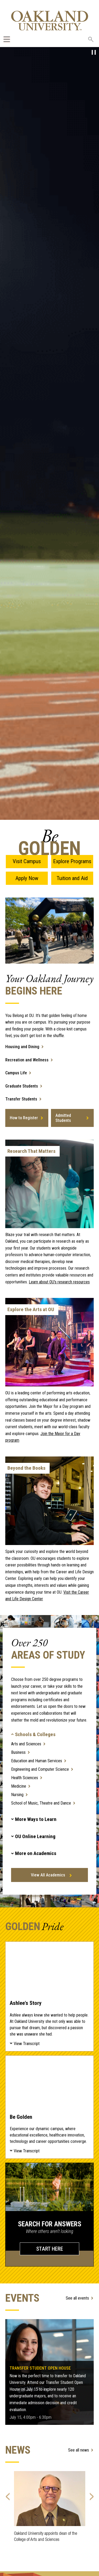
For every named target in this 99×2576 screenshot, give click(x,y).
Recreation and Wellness (27, 1059)
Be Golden (49, 2082)
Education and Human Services (36, 1760)
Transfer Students (21, 1099)
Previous (7, 2495)
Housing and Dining (22, 1046)
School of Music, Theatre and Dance (41, 1803)
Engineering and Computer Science (40, 1769)
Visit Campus (27, 861)
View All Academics (48, 1874)
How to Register (24, 1117)
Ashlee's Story (49, 1968)
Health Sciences (24, 1777)
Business (18, 1752)
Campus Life (16, 1072)
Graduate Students (21, 1086)
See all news (78, 2450)
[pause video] (93, 52)
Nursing (17, 1794)
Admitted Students (63, 1118)
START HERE (49, 2249)
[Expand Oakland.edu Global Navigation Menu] (6, 39)
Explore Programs (72, 861)
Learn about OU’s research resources (59, 1281)
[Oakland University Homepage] (49, 20)
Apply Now (26, 878)
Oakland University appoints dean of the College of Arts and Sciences (45, 2536)
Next (91, 2495)
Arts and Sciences (26, 1743)
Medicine (18, 1786)
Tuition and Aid (72, 878)
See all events (77, 2298)
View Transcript (27, 2043)
